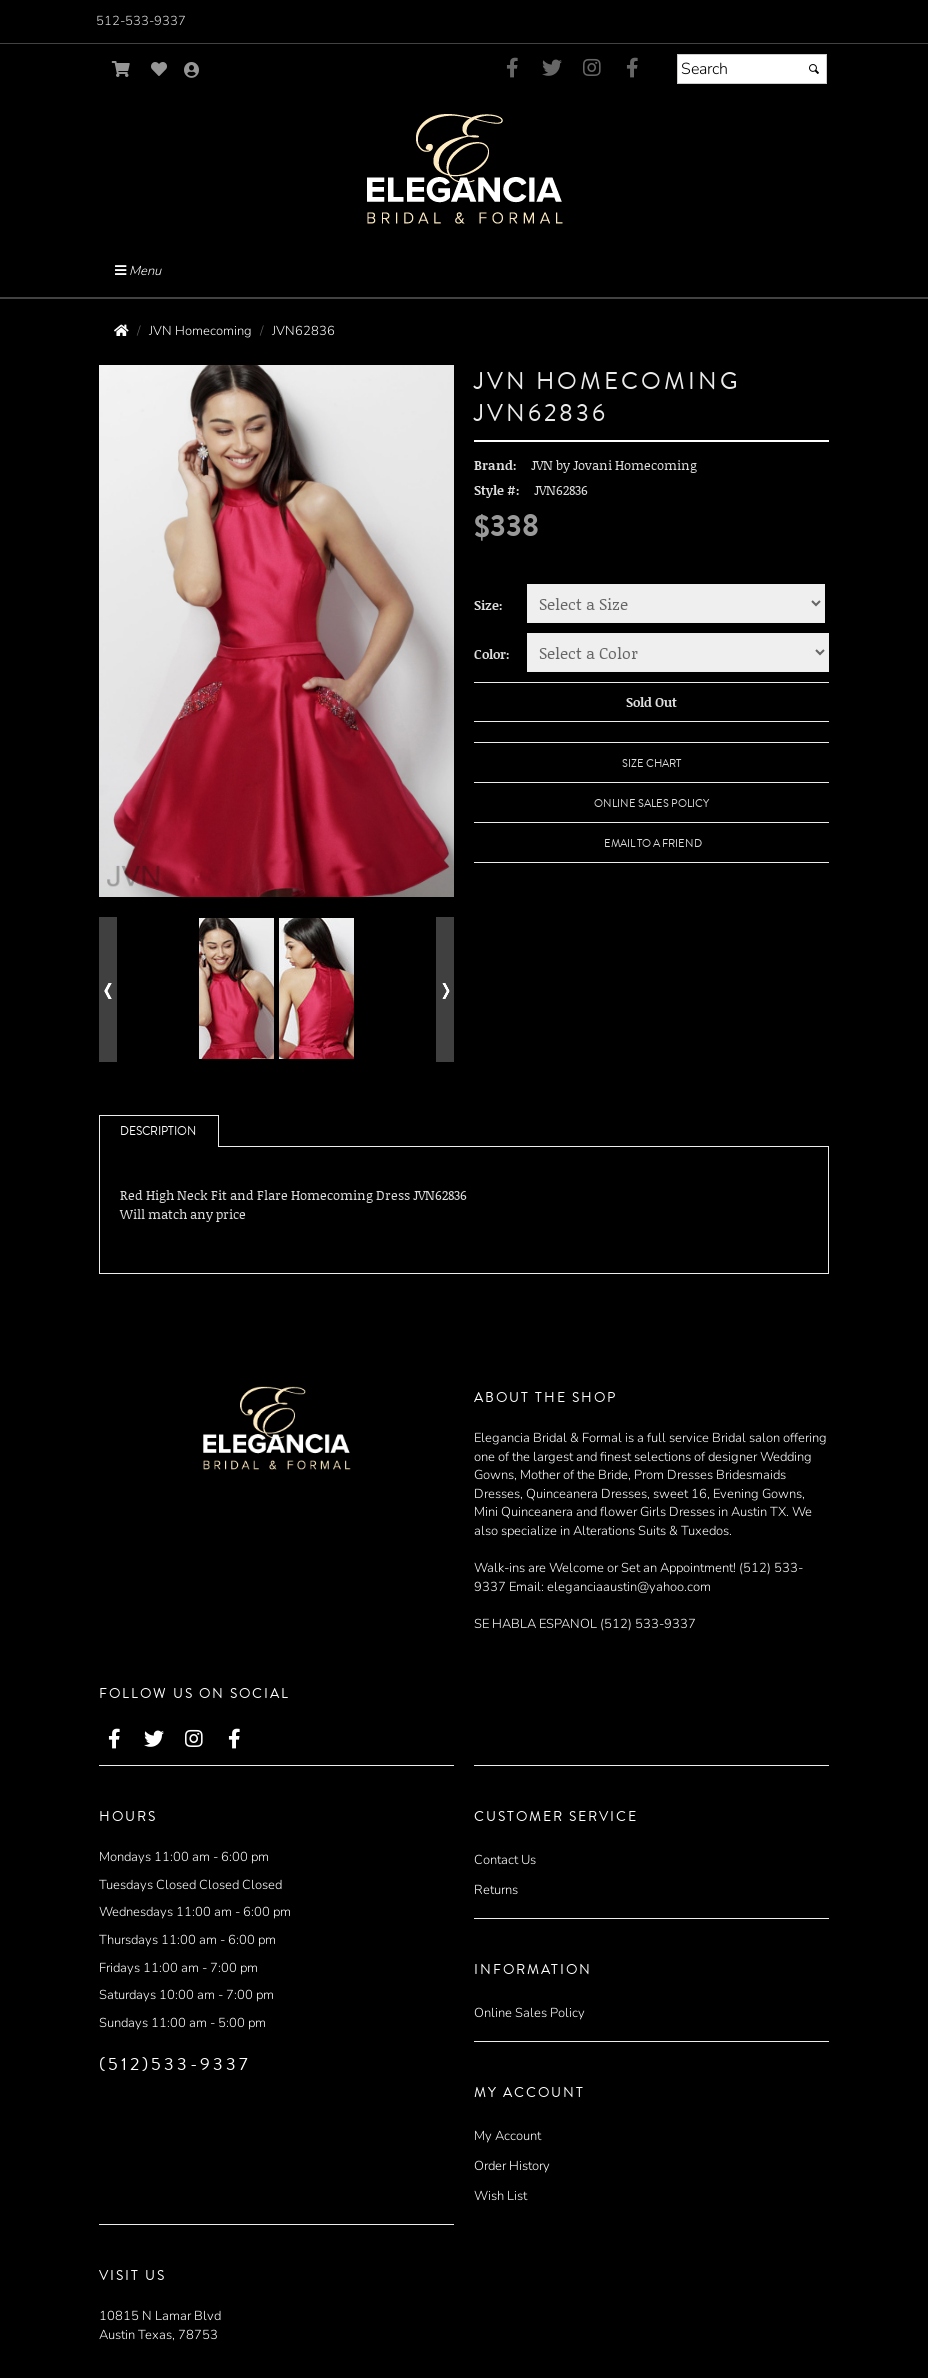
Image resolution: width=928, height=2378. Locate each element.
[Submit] (814, 69)
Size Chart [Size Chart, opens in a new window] (651, 763)
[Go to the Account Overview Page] (192, 71)
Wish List (500, 2196)
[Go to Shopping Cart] (121, 69)
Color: (492, 654)
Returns (496, 1890)
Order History (512, 2166)
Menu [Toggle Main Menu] (138, 271)
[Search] (752, 69)
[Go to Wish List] (159, 69)
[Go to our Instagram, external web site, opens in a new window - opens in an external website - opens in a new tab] (592, 69)
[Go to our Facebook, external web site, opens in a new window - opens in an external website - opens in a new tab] (512, 69)
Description (158, 1131)
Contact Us (505, 1860)
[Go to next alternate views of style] (445, 989)
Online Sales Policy (529, 2013)
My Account (507, 2136)
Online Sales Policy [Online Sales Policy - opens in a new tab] (651, 803)
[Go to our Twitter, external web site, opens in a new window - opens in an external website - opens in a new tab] (552, 69)
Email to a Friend (653, 843)
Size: (488, 605)
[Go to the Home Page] (121, 331)
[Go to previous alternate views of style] (108, 989)
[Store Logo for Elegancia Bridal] (464, 167)
